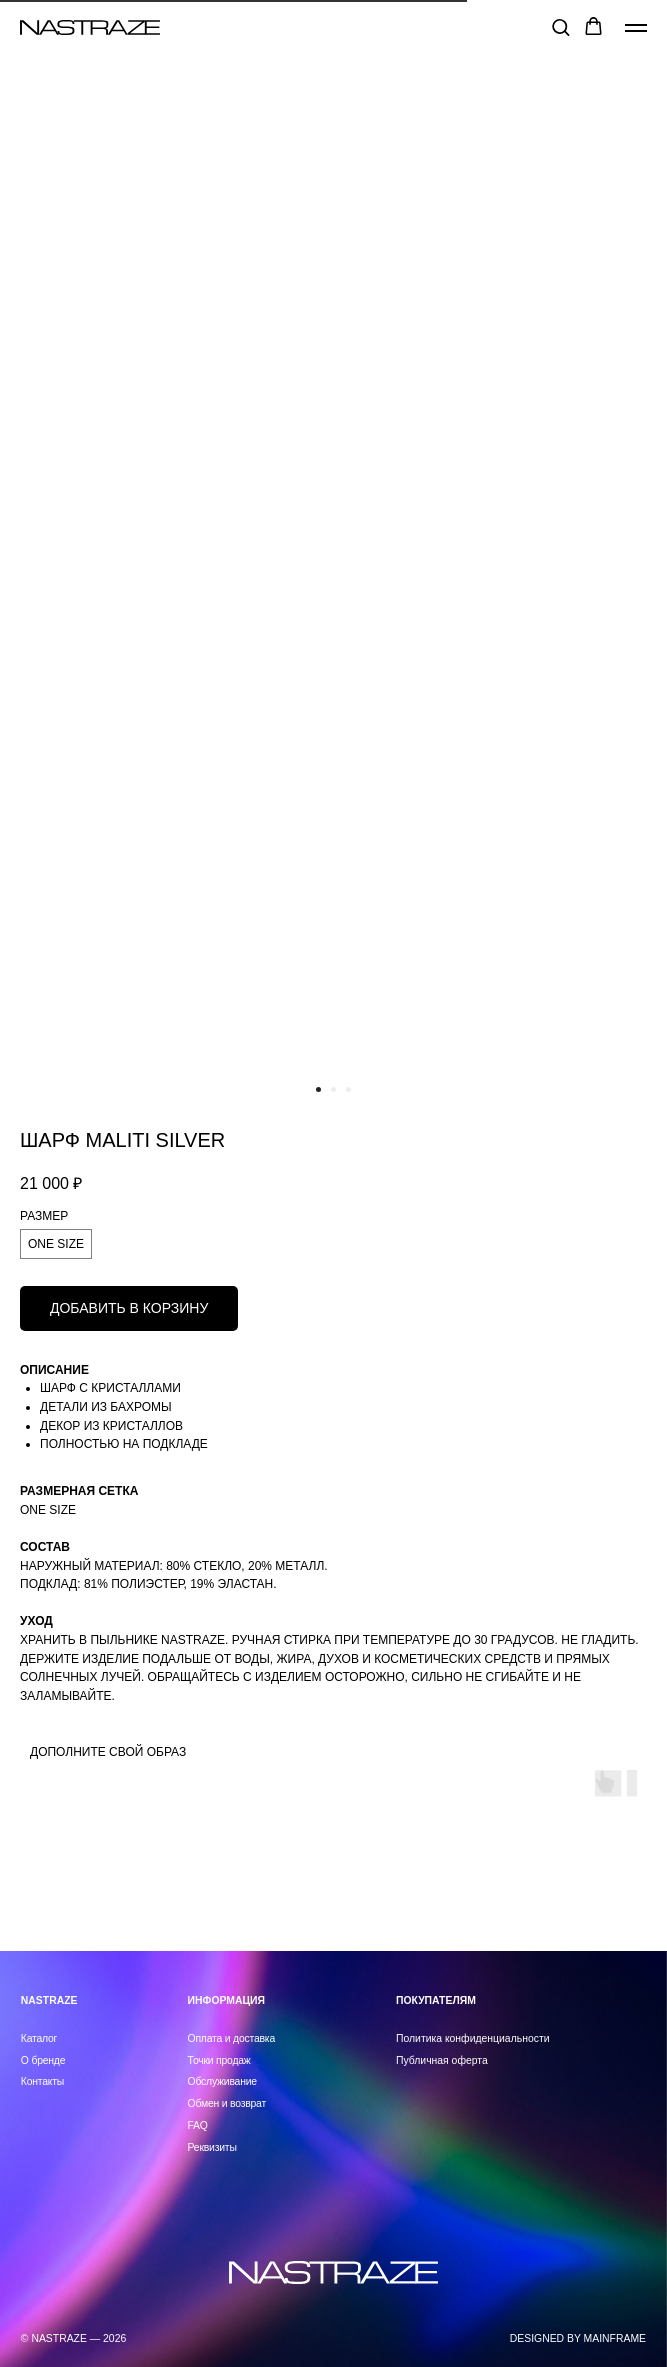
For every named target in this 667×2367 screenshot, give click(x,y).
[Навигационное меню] (636, 28)
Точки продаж (219, 2060)
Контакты (42, 2081)
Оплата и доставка (231, 2038)
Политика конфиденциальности (473, 2038)
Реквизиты (212, 2147)
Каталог (39, 2038)
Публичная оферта (442, 2060)
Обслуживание (222, 2081)
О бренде (43, 2060)
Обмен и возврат (227, 2103)
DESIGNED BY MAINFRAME (578, 2338)
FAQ (198, 2125)
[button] (560, 26)
